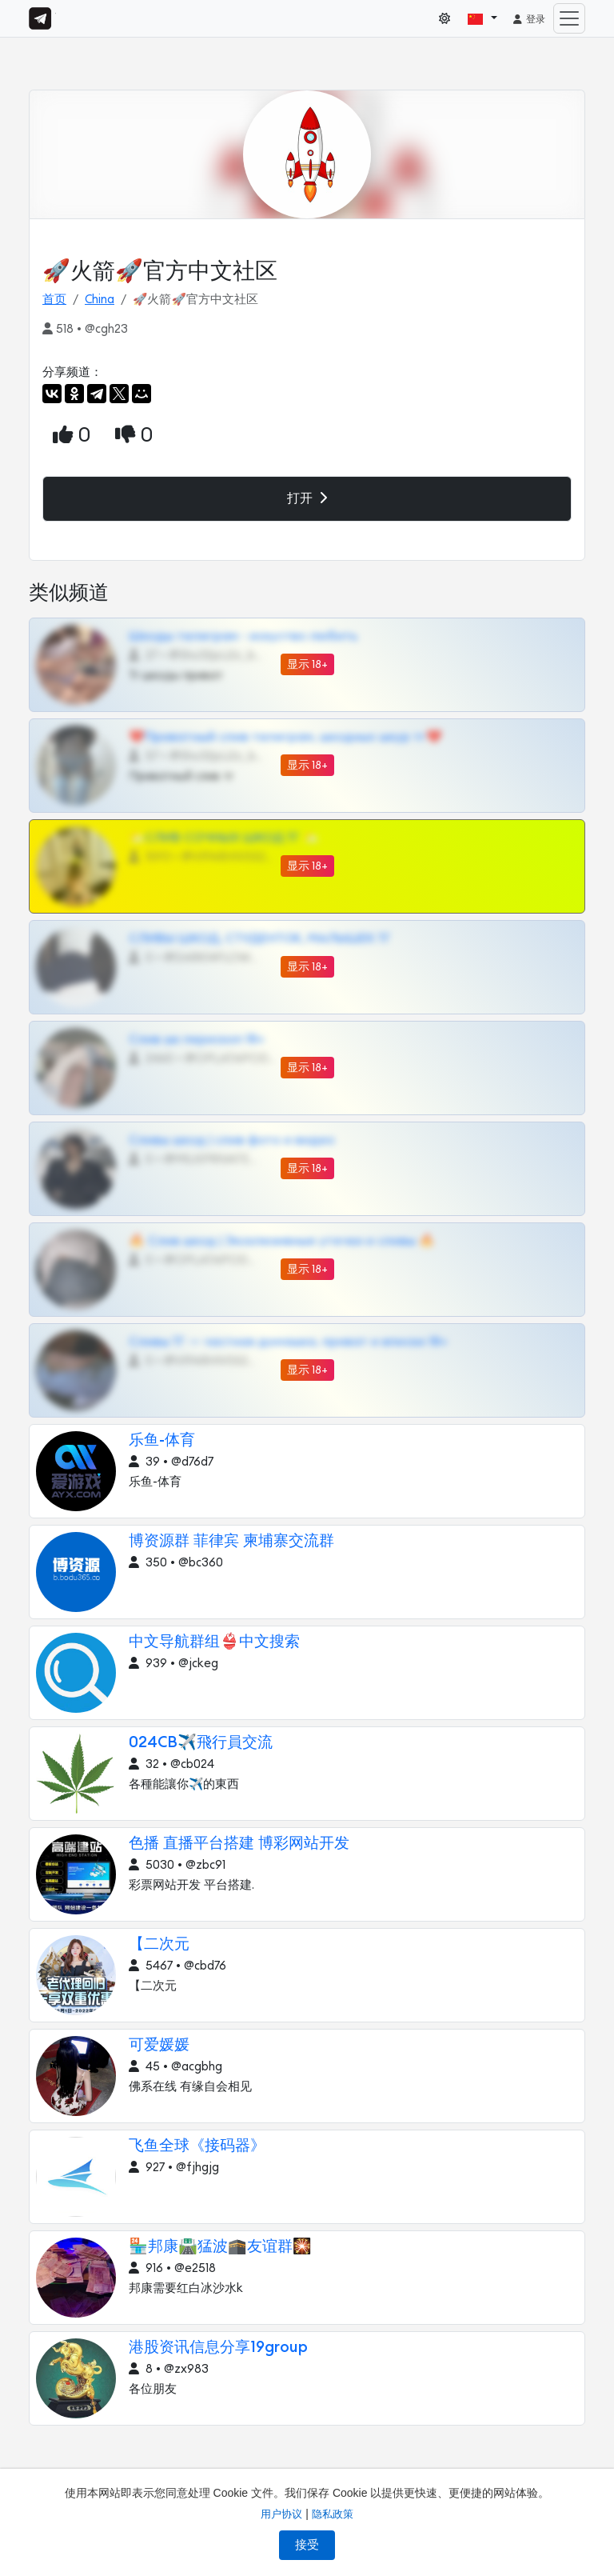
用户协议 (281, 2514)
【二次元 (159, 1944)
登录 (528, 19)
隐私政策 (332, 2514)
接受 (307, 2544)
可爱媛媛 (159, 2045)
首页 (54, 300)
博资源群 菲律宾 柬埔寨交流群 (231, 1541)
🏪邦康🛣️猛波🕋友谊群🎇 (220, 2246)
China (99, 300)
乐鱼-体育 (162, 1440)
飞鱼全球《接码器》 (197, 2146)
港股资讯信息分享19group (218, 2347)
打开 (307, 498)
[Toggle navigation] (569, 18)
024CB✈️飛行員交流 (201, 1742)
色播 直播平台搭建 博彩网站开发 (239, 1843)
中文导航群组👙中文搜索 (214, 1642)
